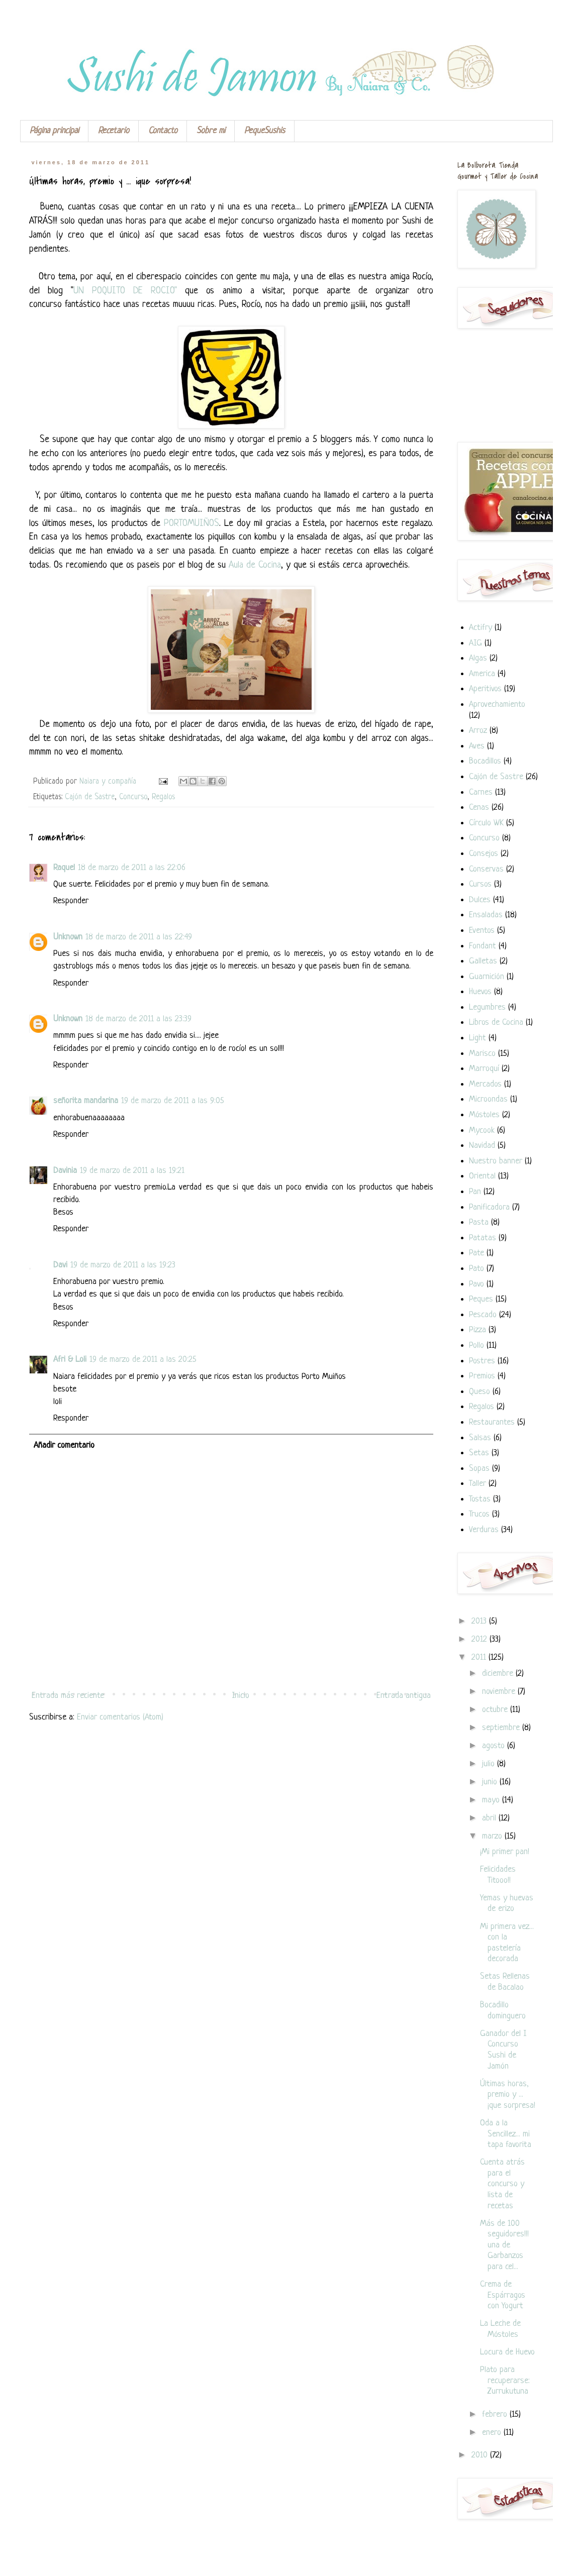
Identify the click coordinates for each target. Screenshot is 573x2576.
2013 (480, 1621)
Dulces (480, 900)
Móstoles (484, 1115)
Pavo (476, 1284)
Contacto (162, 131)
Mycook (482, 1130)
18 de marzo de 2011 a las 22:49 (138, 937)
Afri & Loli (69, 1359)
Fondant (482, 946)
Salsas (480, 1438)
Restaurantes (492, 1422)
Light (477, 1038)
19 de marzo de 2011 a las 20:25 (143, 1359)
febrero (496, 2414)
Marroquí (484, 1069)
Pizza (477, 1330)
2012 (480, 1639)
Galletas (483, 961)
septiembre (502, 1728)
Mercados (485, 1084)
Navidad (482, 1145)
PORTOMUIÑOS (191, 523)
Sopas (479, 1468)
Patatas (482, 1238)
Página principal (54, 131)
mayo (492, 1800)
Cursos (480, 884)
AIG (475, 643)
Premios (482, 1376)
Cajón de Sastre (90, 797)
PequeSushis (264, 131)
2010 (480, 2455)
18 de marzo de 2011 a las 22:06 (131, 868)
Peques (481, 1299)
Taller (477, 1483)
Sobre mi (211, 131)
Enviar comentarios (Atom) (120, 1717)
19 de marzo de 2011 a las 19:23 (122, 1265)
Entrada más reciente (68, 1695)
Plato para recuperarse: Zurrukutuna (505, 2380)
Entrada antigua (403, 1695)
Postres (482, 1361)
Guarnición (486, 977)
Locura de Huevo (507, 2352)
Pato (476, 1268)
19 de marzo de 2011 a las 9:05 (172, 1101)
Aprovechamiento (497, 704)
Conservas (486, 869)
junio (491, 1782)
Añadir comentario (64, 1445)
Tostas (480, 1499)
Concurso (133, 797)
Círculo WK (486, 823)
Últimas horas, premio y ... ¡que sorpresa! (507, 2094)
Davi (60, 1265)
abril (490, 1818)
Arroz (478, 730)
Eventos (482, 930)
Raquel (64, 868)
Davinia (65, 1170)
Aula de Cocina (255, 565)
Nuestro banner (495, 1161)
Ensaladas (486, 915)
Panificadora (489, 1207)
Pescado (483, 1315)
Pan (475, 1192)
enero (493, 2432)
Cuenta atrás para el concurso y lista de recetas (502, 2184)
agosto (494, 1746)
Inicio (240, 1695)
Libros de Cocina (496, 1022)
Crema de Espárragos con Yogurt (502, 2295)
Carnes (481, 792)
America (482, 674)
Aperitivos (485, 689)
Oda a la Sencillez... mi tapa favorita (505, 2134)
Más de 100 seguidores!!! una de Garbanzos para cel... (504, 2245)
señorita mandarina (85, 1101)
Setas (479, 1453)
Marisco (482, 1053)
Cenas (479, 807)
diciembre (499, 1673)
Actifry (480, 627)
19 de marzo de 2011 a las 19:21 (132, 1170)
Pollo (476, 1345)
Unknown (67, 937)
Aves (477, 746)
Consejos (483, 853)
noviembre (500, 1691)
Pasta (479, 1222)
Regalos (163, 797)
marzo (493, 1836)
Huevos (480, 992)
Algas (478, 658)
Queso (479, 1392)
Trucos (479, 1514)
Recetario (113, 131)
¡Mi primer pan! (504, 1852)
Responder (70, 901)
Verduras (484, 1530)
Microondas (488, 1099)
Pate (476, 1253)
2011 (480, 1657)
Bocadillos (485, 761)
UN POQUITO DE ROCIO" (125, 291)
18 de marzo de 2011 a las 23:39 (138, 1019)
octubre (496, 1709)
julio (489, 1764)
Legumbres (487, 1007)
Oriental (482, 1176)
